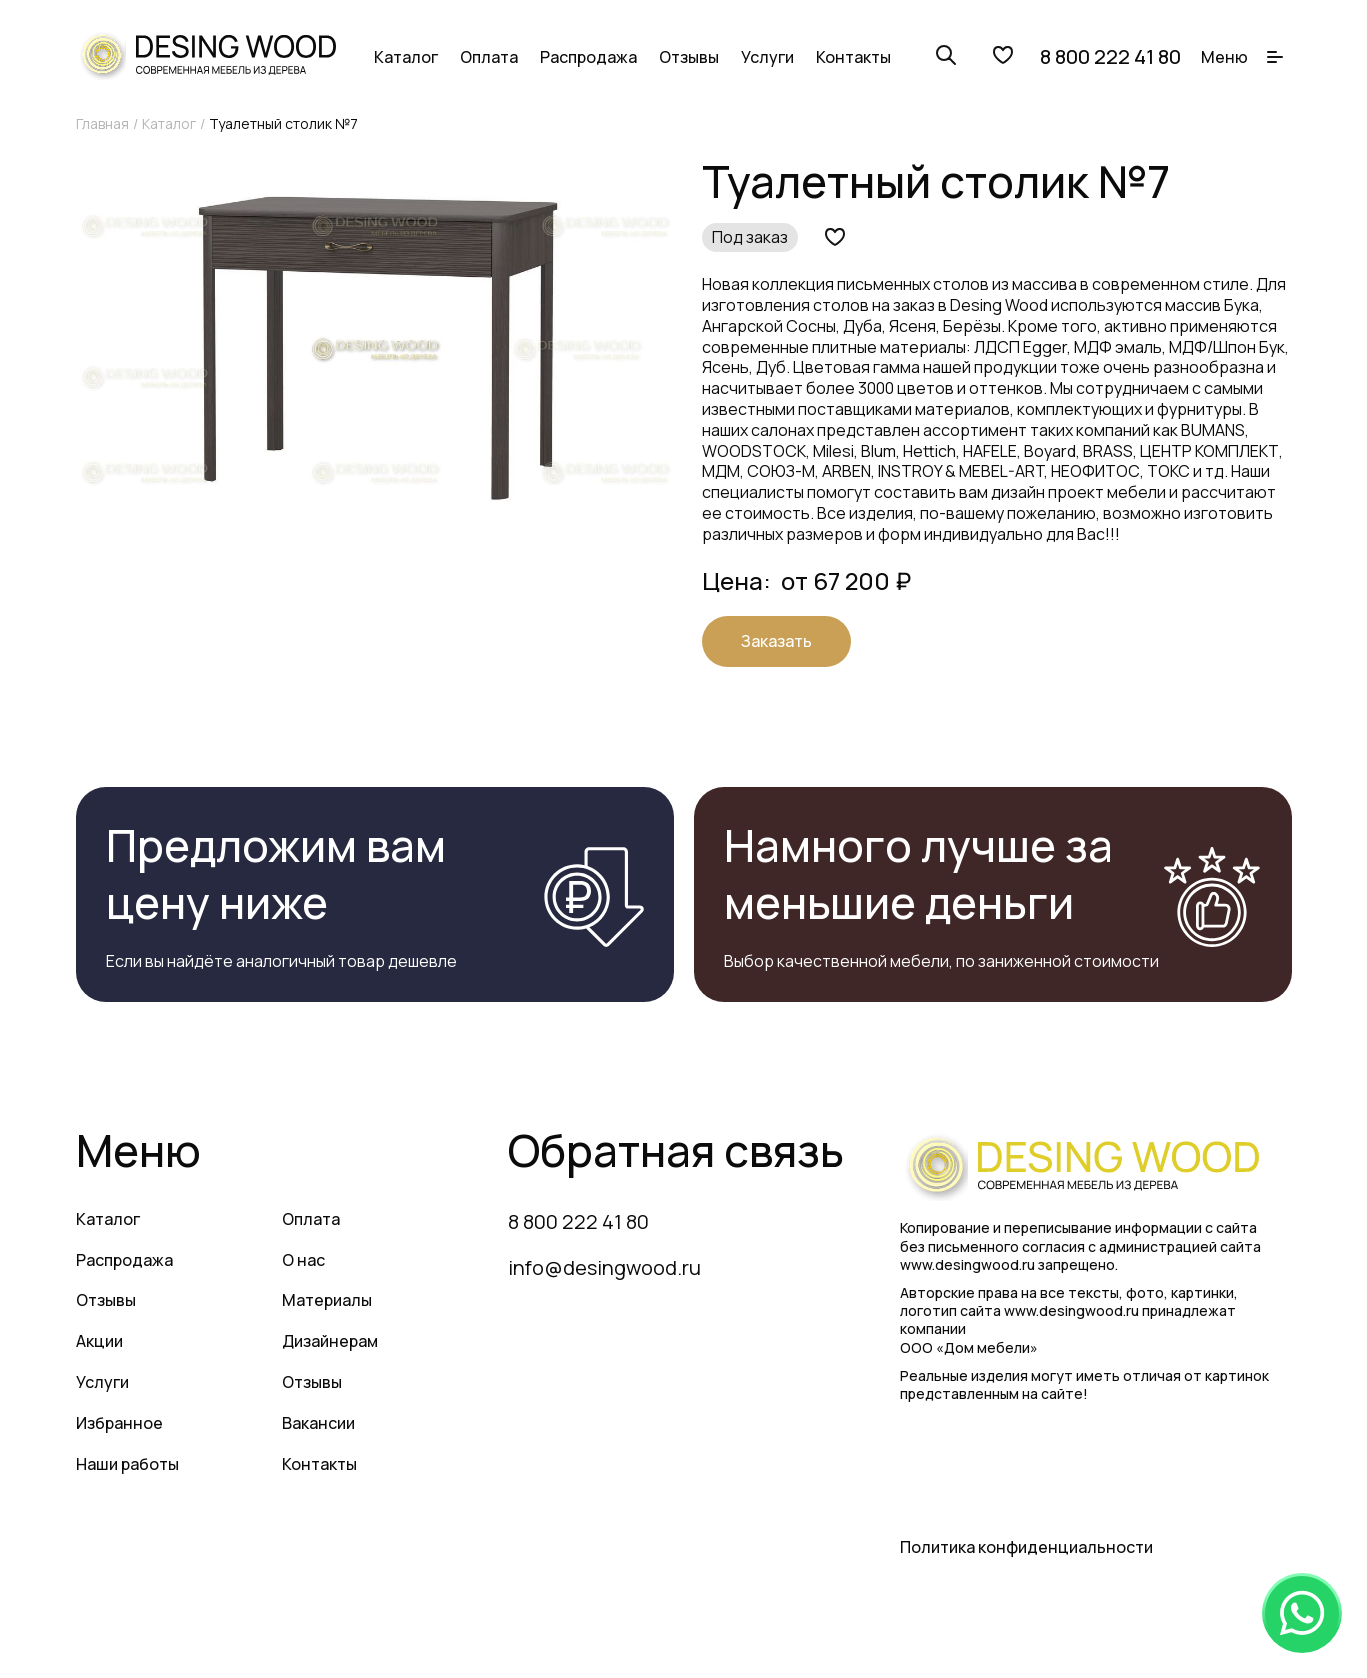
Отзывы (689, 57)
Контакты (853, 57)
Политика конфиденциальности (1026, 1547)
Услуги (767, 57)
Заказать (776, 641)
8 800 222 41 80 (1110, 57)
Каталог (406, 57)
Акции (99, 1341)
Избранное (119, 1423)
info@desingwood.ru (604, 1267)
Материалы (327, 1300)
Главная (102, 123)
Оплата (489, 57)
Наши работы (127, 1464)
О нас (303, 1260)
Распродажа (588, 57)
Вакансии (318, 1423)
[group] (375, 349)
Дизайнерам (330, 1341)
